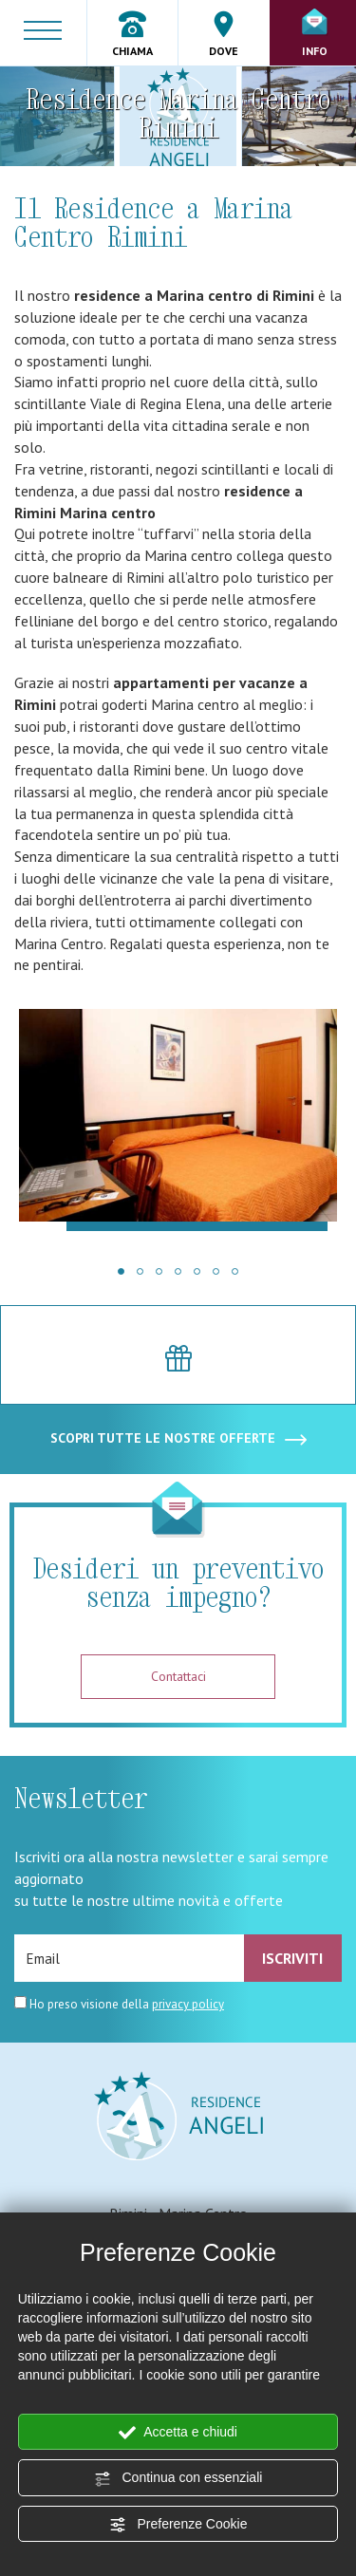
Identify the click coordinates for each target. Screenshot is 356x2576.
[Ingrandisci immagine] (178, 1120)
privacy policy (188, 2004)
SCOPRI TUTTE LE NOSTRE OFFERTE (178, 1439)
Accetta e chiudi (178, 2432)
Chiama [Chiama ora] (132, 34)
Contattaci (178, 1676)
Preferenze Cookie (178, 2524)
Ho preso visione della (126, 2004)
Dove (224, 34)
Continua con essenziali (178, 2478)
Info (315, 33)
